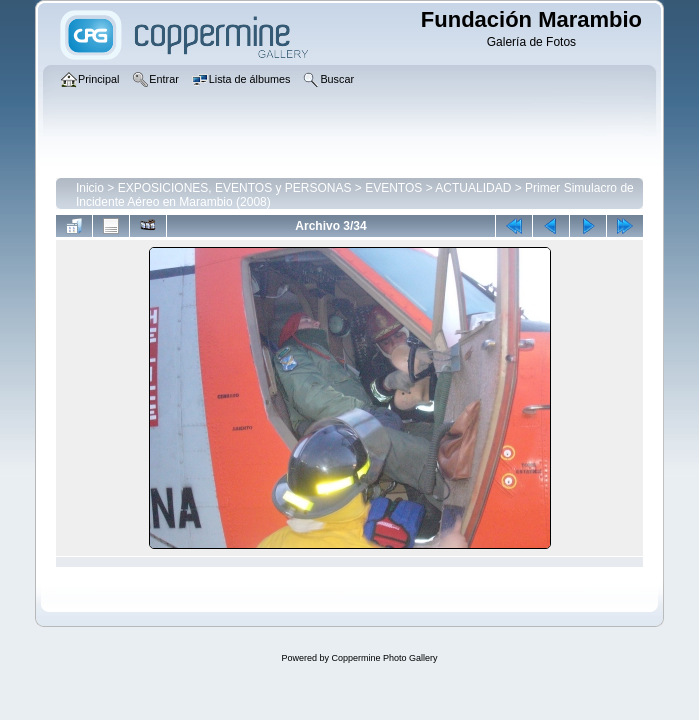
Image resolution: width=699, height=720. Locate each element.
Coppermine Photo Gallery (384, 658)
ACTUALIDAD (473, 188)
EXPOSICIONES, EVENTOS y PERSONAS (235, 188)
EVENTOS (393, 188)
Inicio (90, 188)
